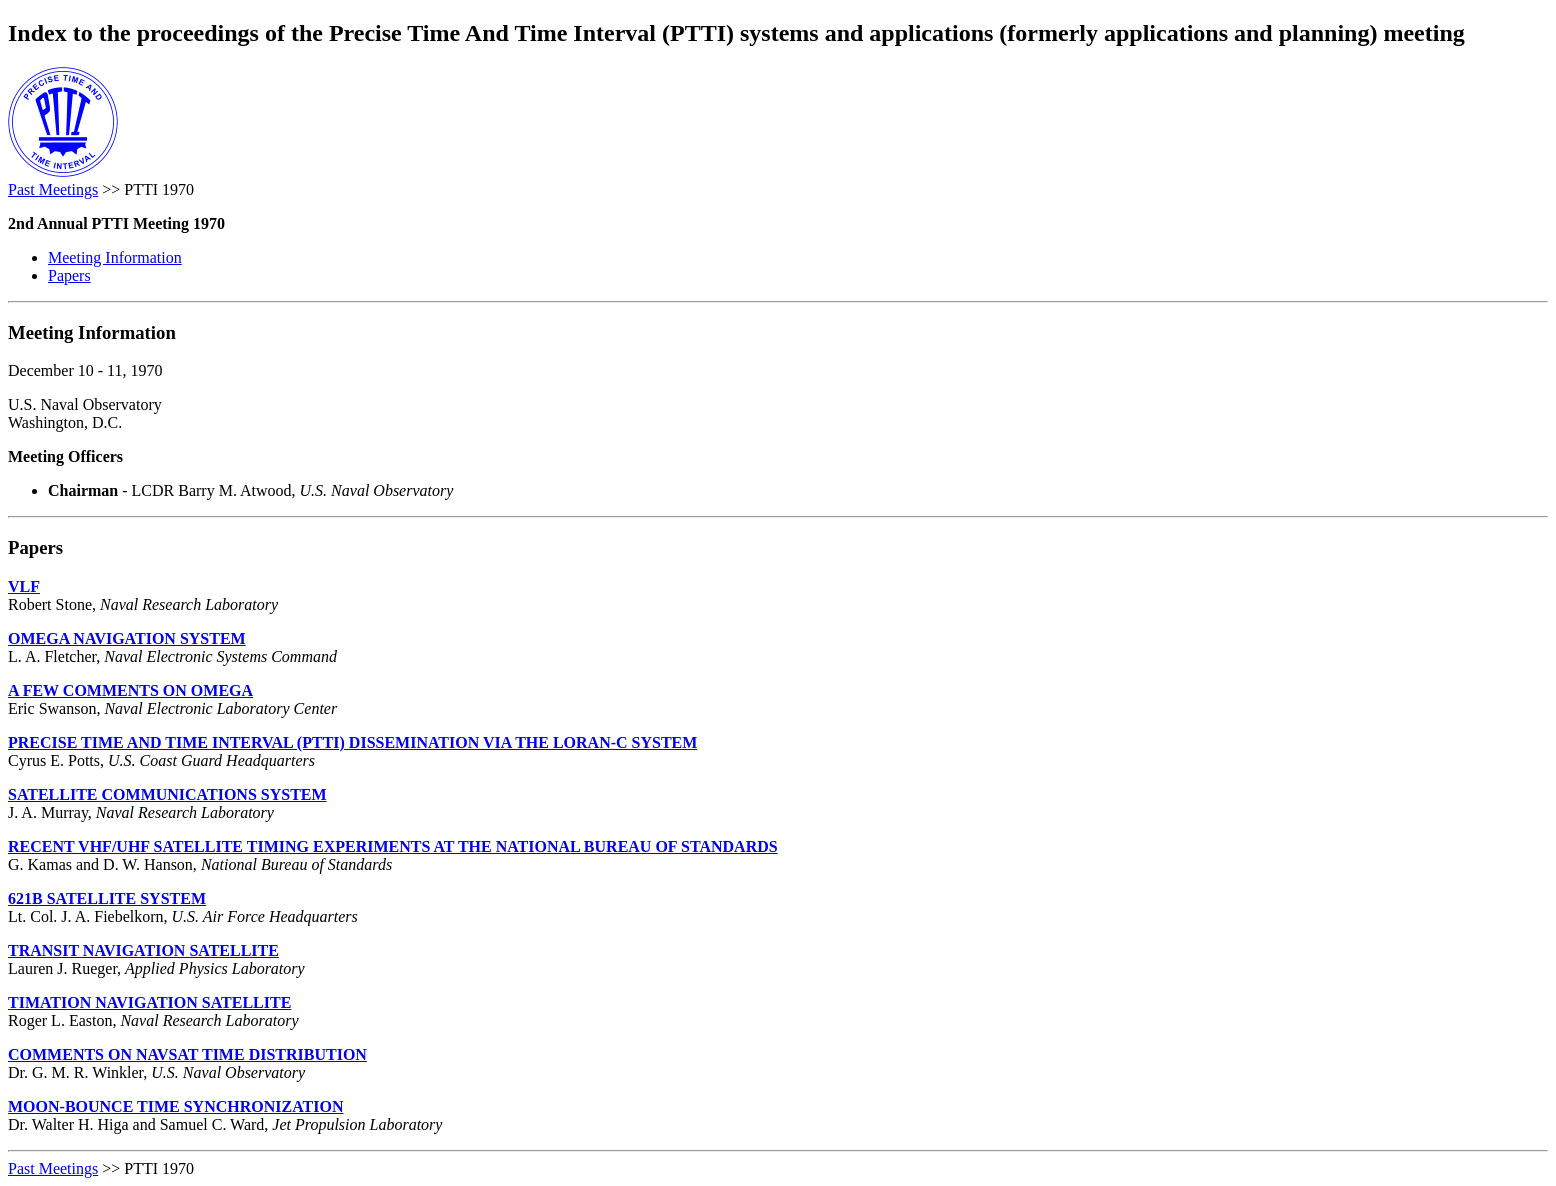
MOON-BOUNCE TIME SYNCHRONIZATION (175, 1106)
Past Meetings (53, 189)
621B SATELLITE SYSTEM (107, 898)
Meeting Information (115, 257)
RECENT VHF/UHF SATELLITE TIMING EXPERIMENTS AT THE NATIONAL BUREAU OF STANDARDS (393, 846)
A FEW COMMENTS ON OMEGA (130, 690)
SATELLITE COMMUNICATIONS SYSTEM (167, 794)
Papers (69, 275)
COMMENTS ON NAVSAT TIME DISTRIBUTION (187, 1054)
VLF (24, 586)
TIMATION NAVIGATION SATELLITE (149, 1002)
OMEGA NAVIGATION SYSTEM (127, 638)
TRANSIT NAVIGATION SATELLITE (143, 950)
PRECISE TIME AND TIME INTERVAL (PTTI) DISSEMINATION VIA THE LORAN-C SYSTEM (352, 742)
